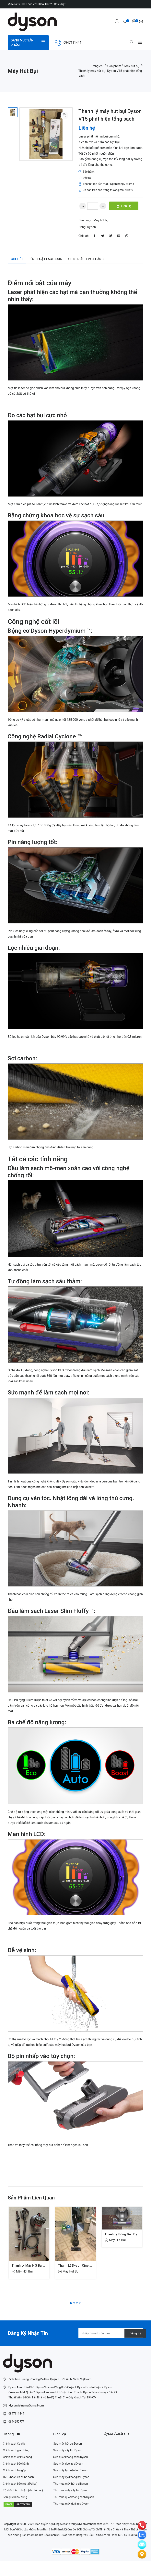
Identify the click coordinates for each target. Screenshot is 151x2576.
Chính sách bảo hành (16, 2480)
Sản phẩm (113, 66)
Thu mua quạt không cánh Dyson (73, 2513)
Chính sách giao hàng (16, 2467)
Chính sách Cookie (14, 2460)
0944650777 (16, 2438)
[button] (70, 2320)
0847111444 (72, 42)
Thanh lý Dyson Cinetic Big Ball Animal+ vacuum (91, 2282)
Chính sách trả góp (14, 2487)
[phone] (142, 2525)
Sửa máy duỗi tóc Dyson (68, 2480)
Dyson (92, 233)
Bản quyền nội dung (15, 2513)
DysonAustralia (117, 2450)
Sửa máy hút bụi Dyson (67, 2460)
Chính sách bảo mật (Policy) (20, 2500)
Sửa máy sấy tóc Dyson (68, 2467)
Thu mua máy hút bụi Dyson (70, 2500)
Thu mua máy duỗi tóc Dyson (71, 2520)
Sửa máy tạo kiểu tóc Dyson (70, 2487)
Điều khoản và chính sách (19, 2493)
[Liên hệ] (142, 2554)
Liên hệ (124, 212)
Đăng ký (135, 2350)
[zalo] (142, 2534)
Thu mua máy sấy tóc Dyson (70, 2507)
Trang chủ (95, 66)
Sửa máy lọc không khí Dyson (71, 2493)
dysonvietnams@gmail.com (26, 2422)
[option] (12, 113)
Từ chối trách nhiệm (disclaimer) (22, 2507)
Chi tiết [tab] (17, 265)
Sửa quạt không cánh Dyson (70, 2473)
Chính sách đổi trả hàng (17, 2473)
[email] (142, 2544)
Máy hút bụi (131, 66)
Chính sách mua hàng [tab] (89, 265)
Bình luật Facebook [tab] (47, 265)
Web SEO (128, 2551)
